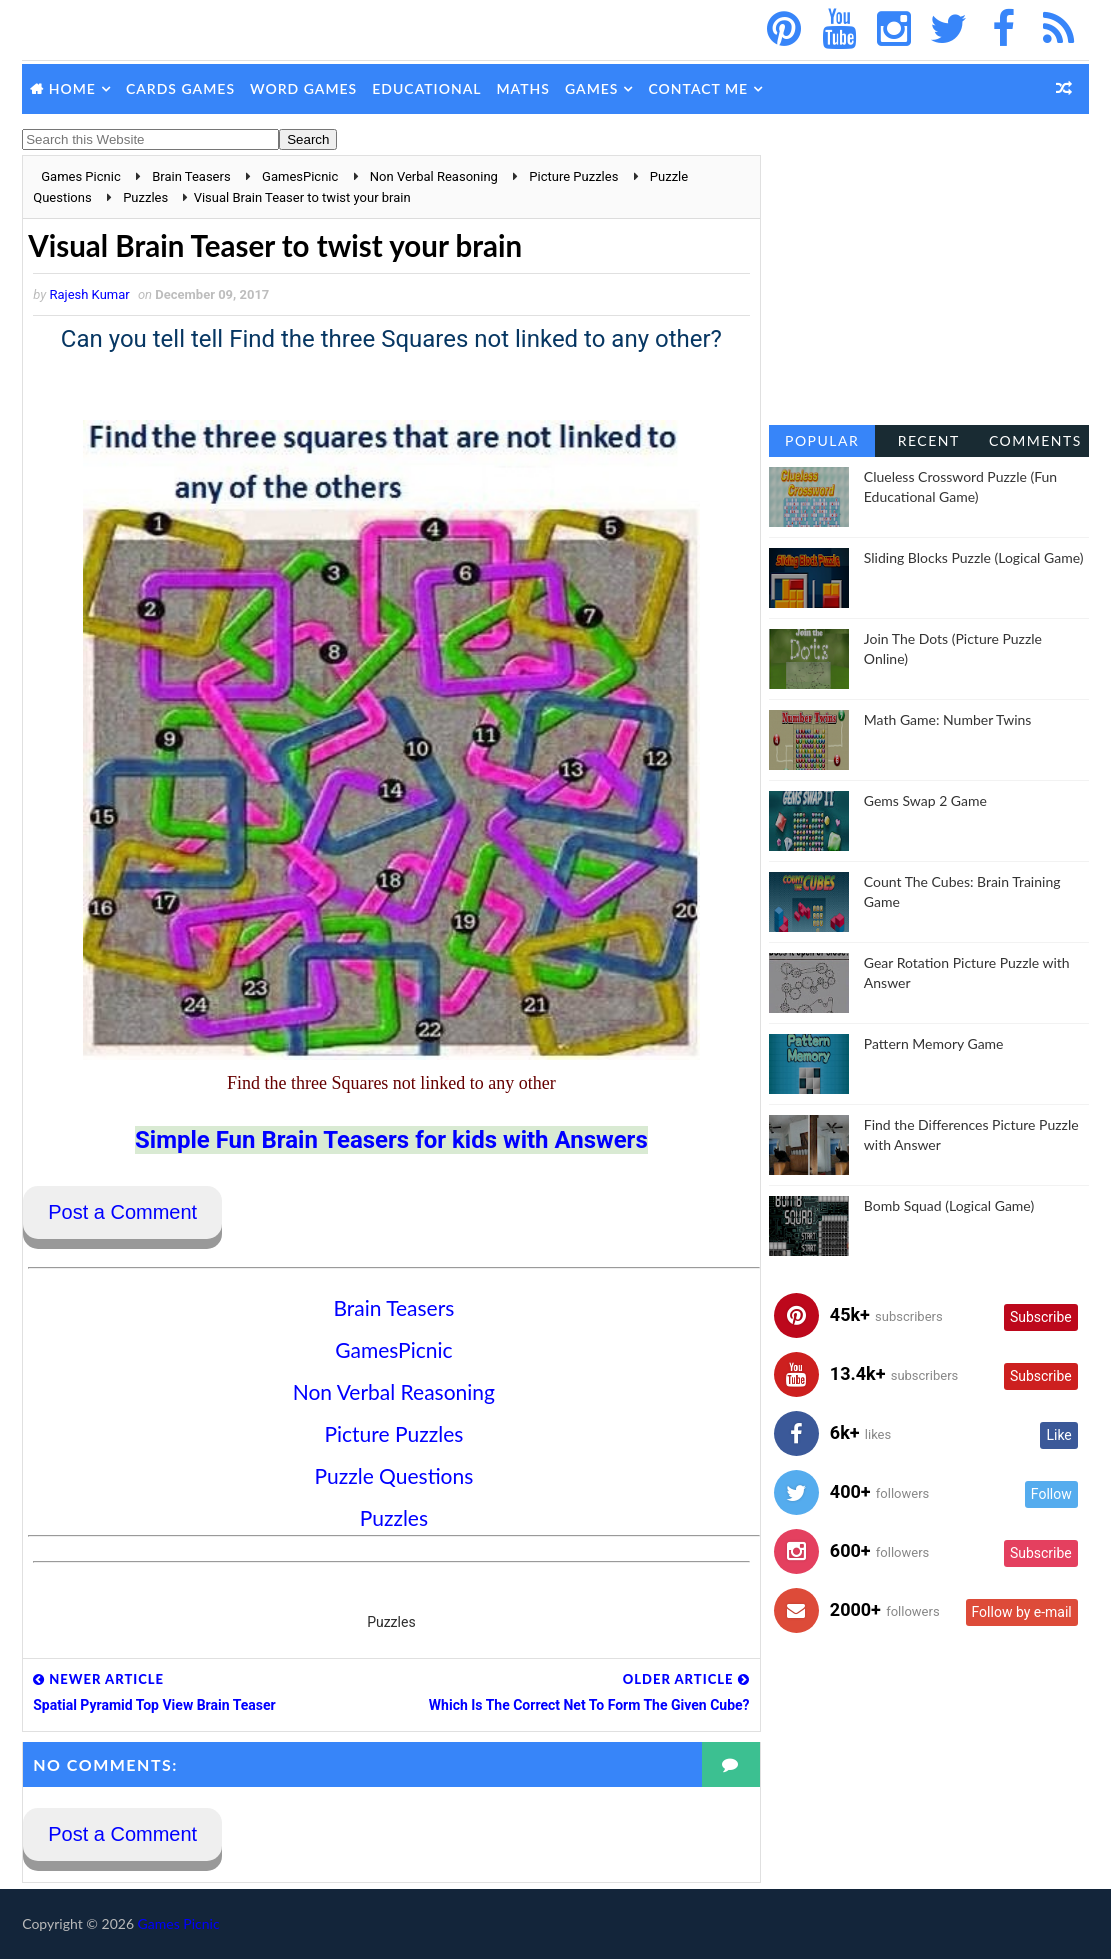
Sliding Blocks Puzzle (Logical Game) (974, 557)
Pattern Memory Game (934, 1043)
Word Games (303, 88)
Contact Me (698, 88)
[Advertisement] (929, 280)
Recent (929, 440)
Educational (426, 88)
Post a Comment (122, 1213)
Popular (822, 440)
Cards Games (180, 88)
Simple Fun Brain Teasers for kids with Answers (384, 1140)
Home (72, 88)
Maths (522, 88)
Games (592, 88)
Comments (1035, 440)
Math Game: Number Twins (948, 719)
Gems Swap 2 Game (925, 800)
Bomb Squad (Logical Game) (949, 1205)
